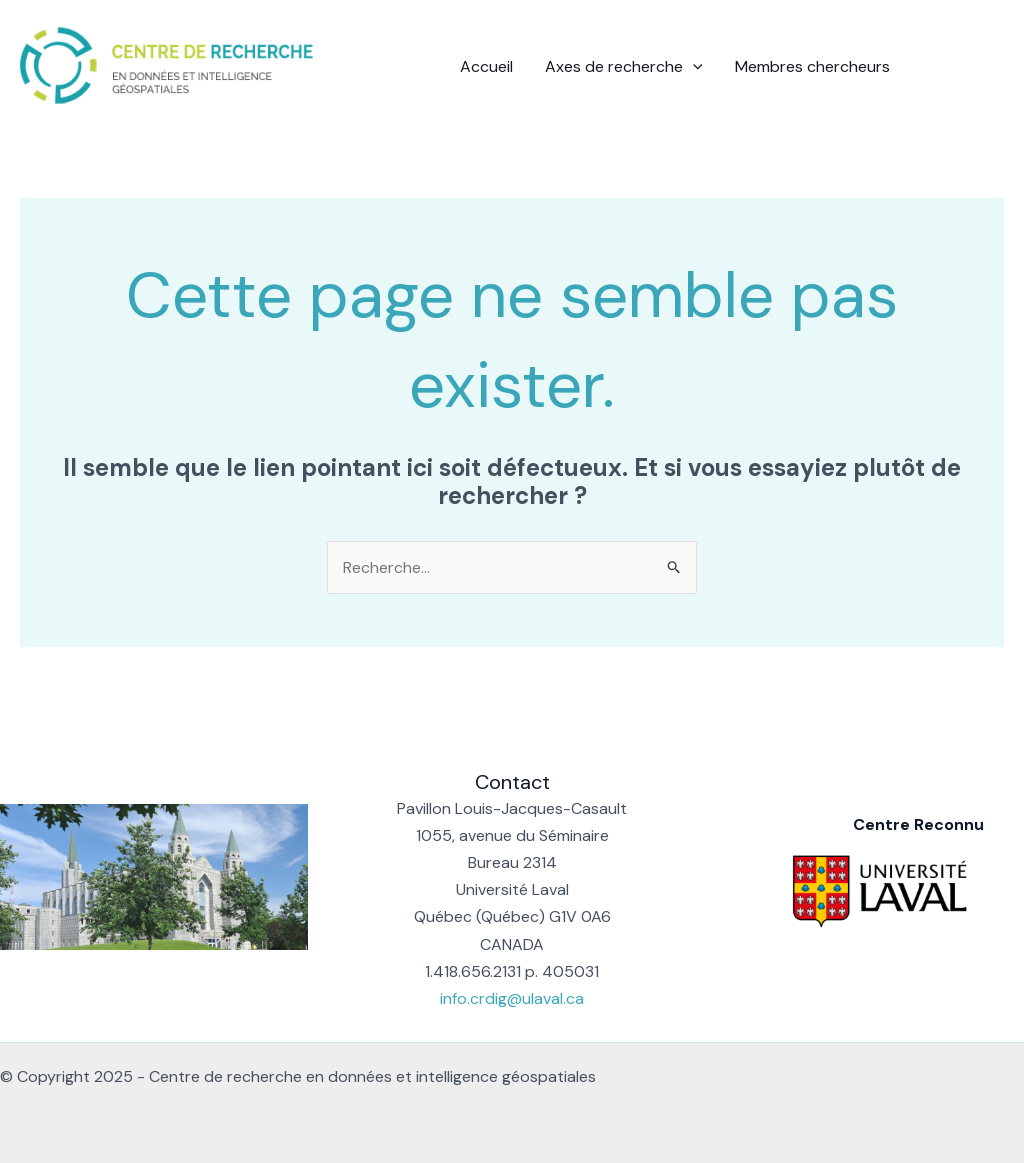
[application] (693, 67)
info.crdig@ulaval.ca (512, 998)
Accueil (486, 66)
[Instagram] (995, 68)
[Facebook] (935, 68)
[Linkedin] (965, 68)
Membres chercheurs (812, 66)
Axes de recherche (624, 67)
